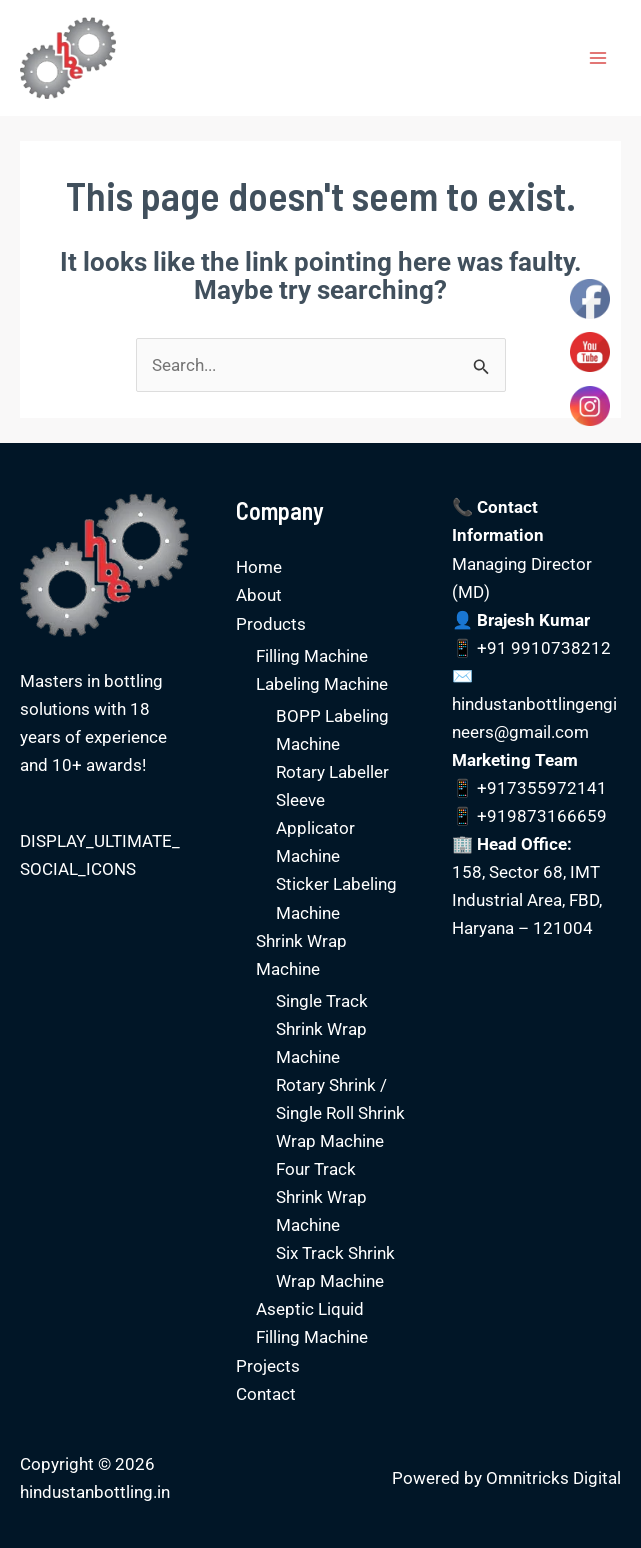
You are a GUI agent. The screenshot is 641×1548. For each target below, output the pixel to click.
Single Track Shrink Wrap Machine (322, 1029)
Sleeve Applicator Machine (315, 828)
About (259, 595)
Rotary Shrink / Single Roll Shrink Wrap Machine (340, 1113)
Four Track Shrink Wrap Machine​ (321, 1197)
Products (271, 624)
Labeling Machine (322, 684)
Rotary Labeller (332, 772)
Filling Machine (312, 656)
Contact (266, 1394)
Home (259, 567)
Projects (268, 1366)
